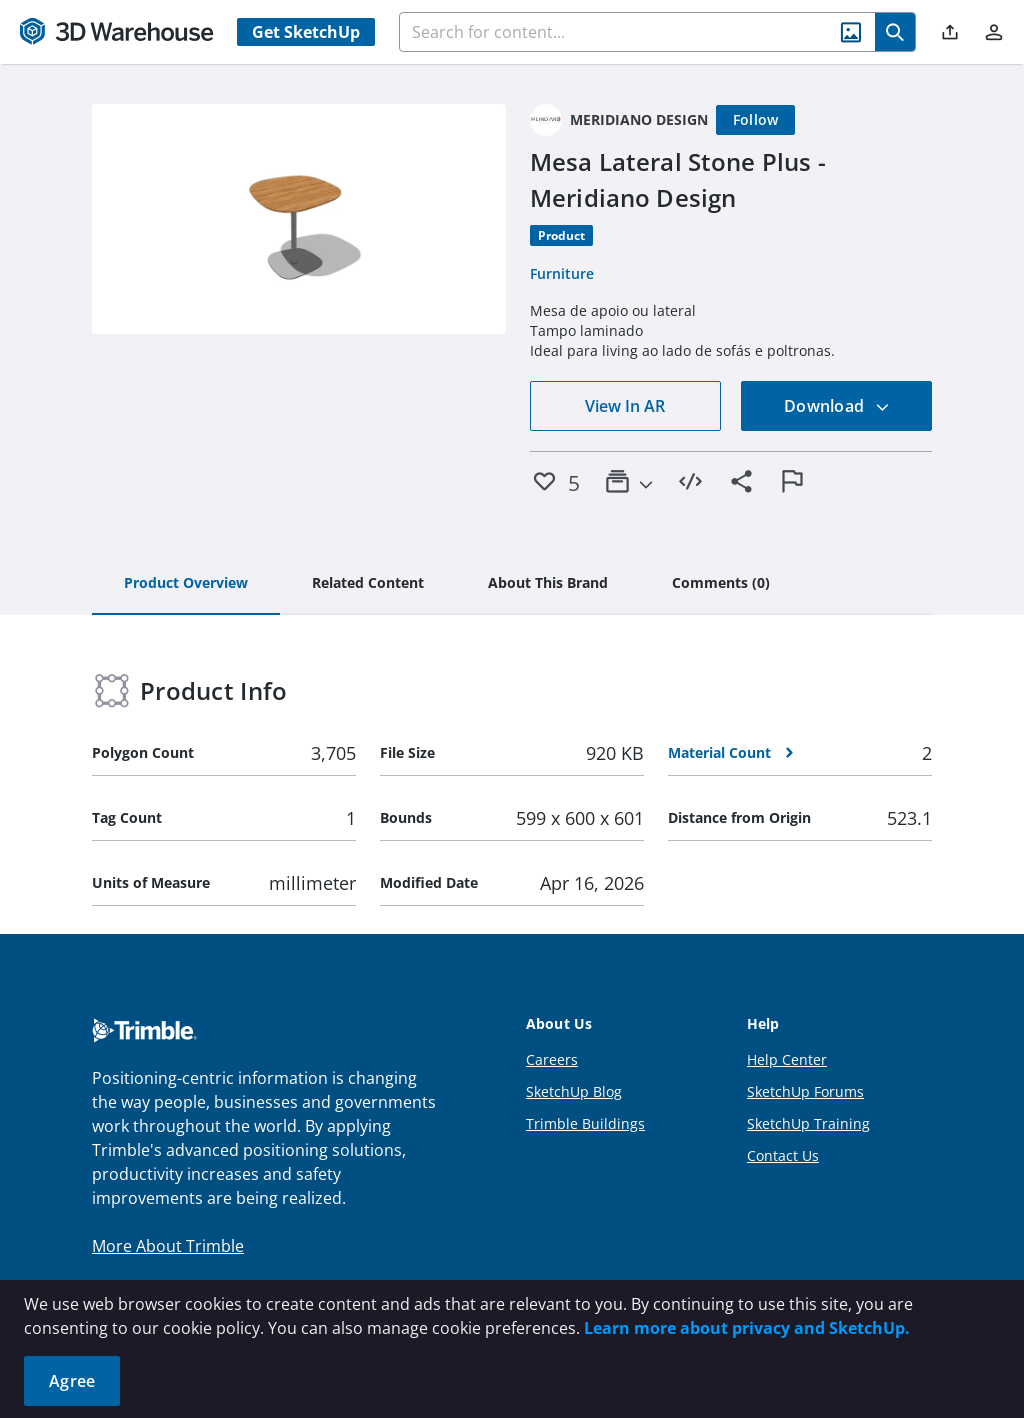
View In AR (625, 406)
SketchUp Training (808, 1123)
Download (837, 406)
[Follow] (756, 120)
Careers (552, 1059)
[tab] (186, 584)
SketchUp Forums (805, 1091)
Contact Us (783, 1155)
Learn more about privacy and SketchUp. (747, 1328)
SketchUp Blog (574, 1091)
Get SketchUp (306, 32)
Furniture (562, 273)
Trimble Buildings (585, 1123)
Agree (72, 1381)
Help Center (787, 1059)
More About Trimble (168, 1246)
